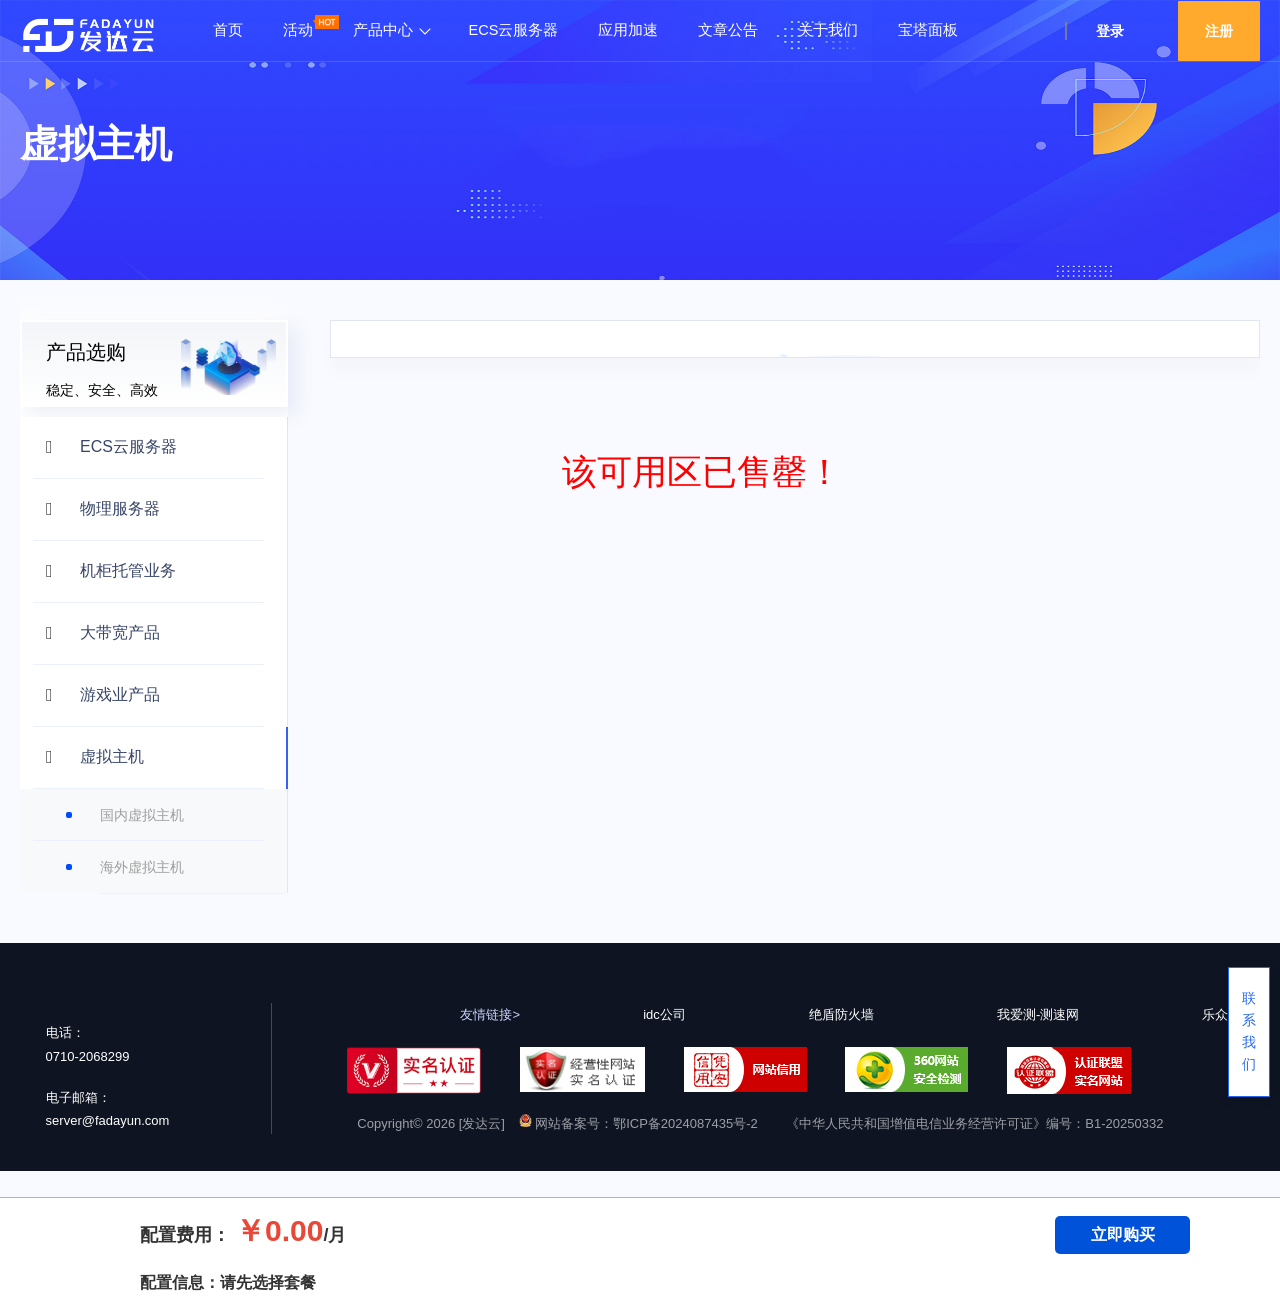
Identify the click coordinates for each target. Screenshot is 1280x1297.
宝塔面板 (928, 30)
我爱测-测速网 (1038, 1014)
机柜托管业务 (128, 570)
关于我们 (828, 30)
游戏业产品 (120, 694)
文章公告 (728, 30)
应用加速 (628, 30)
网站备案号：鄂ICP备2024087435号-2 (638, 1123)
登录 (1110, 31)
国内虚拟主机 (142, 815)
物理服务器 (120, 508)
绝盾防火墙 (841, 1014)
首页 (228, 30)
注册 (1219, 31)
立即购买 (1123, 1234)
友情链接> (490, 1014)
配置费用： (185, 1235)
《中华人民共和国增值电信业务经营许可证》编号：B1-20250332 (974, 1123)
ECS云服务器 (514, 30)
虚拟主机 (112, 756)
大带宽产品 (120, 632)
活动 (298, 30)
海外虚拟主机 (142, 867)
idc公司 (664, 1014)
